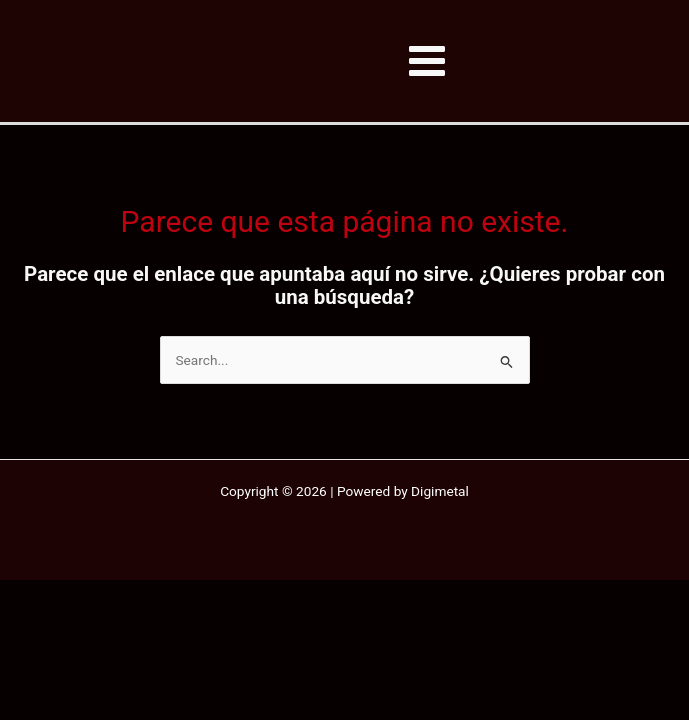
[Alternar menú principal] (427, 61)
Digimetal (440, 491)
